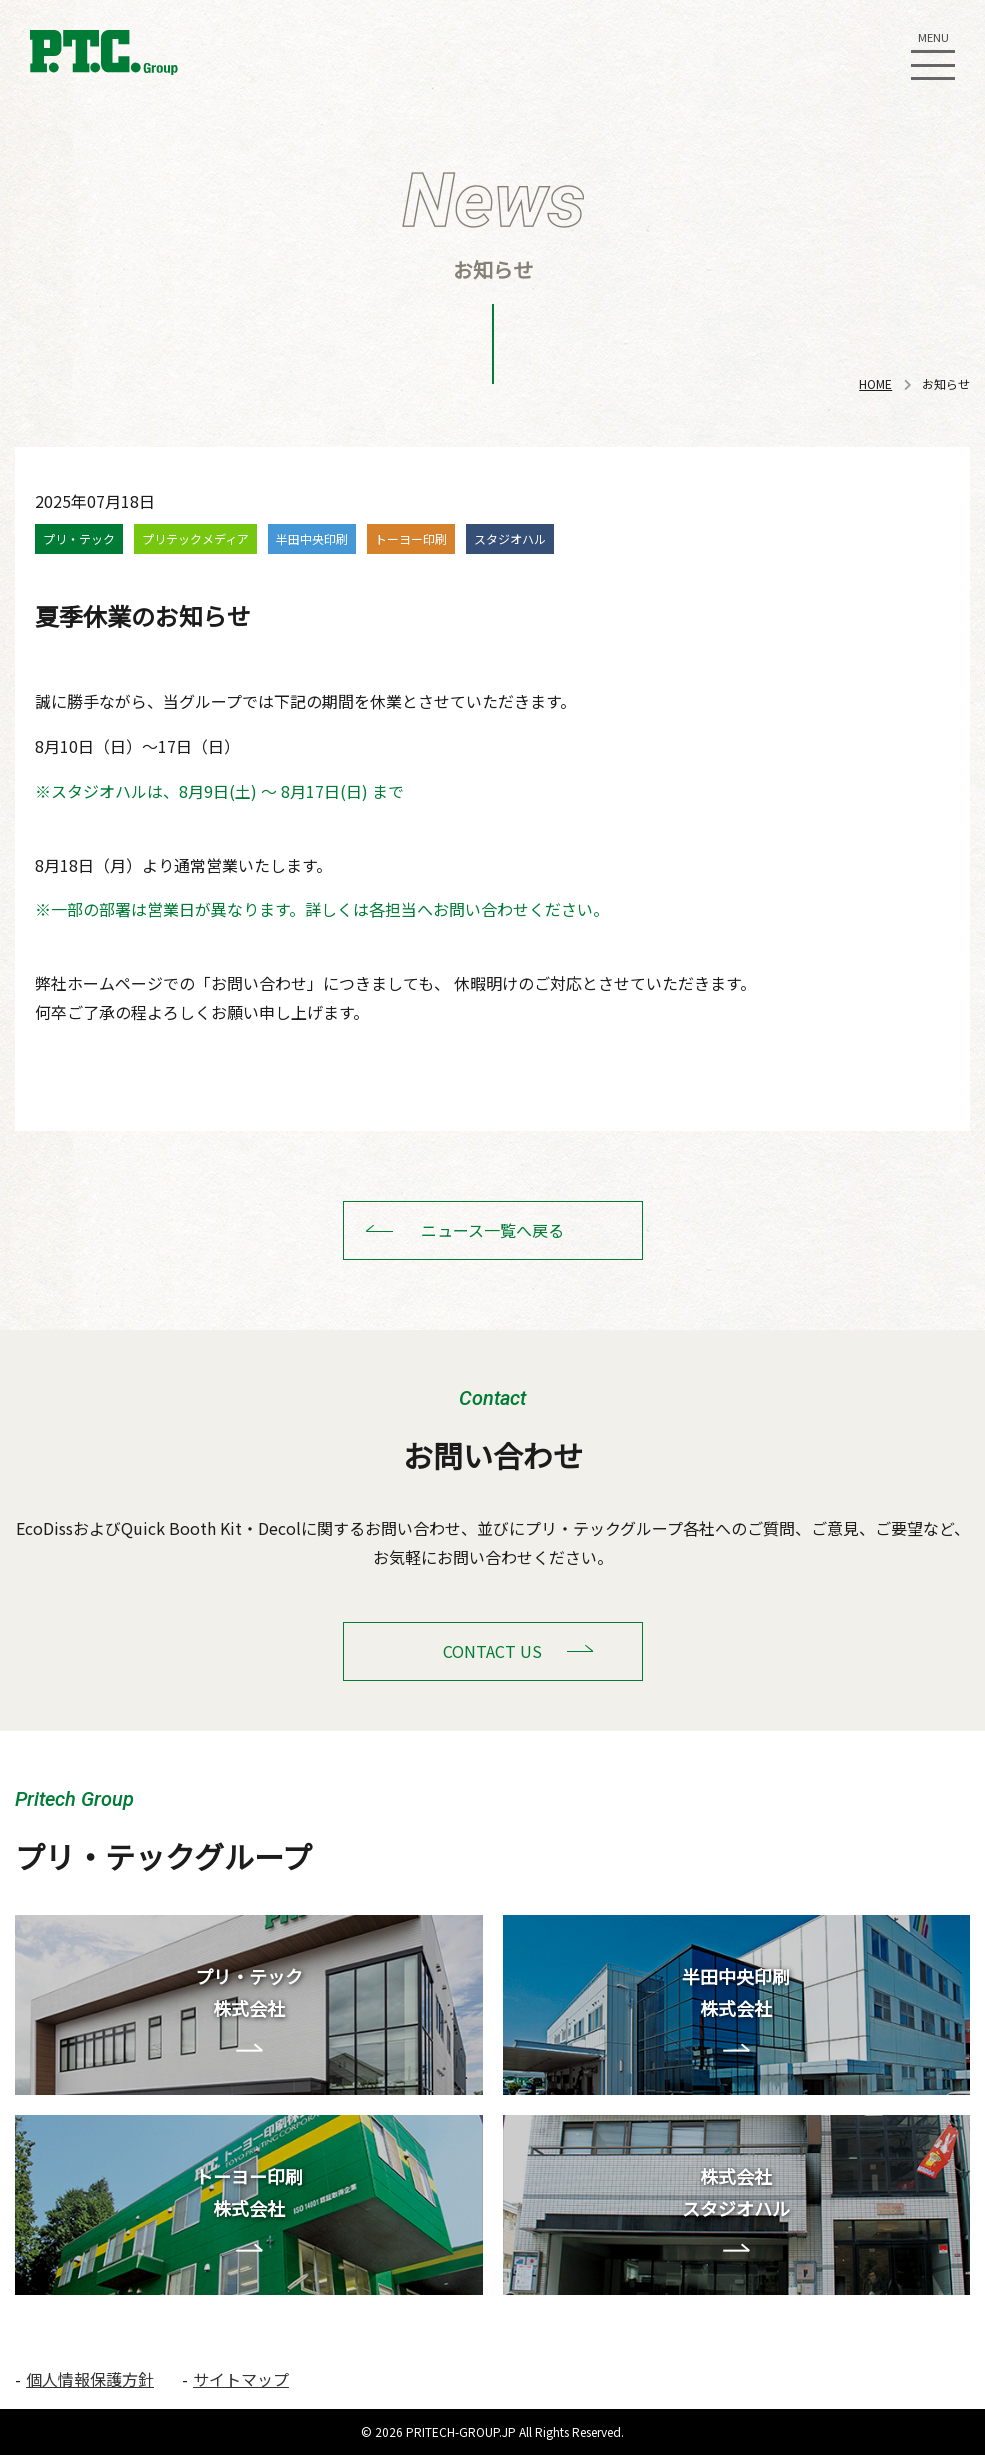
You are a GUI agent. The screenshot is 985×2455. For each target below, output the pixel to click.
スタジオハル (510, 538)
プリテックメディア (195, 538)
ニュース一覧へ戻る (492, 1230)
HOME (875, 383)
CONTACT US (492, 1651)
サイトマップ (241, 2379)
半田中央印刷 (312, 538)
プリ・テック (79, 538)
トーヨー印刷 (411, 538)
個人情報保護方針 (90, 2379)
